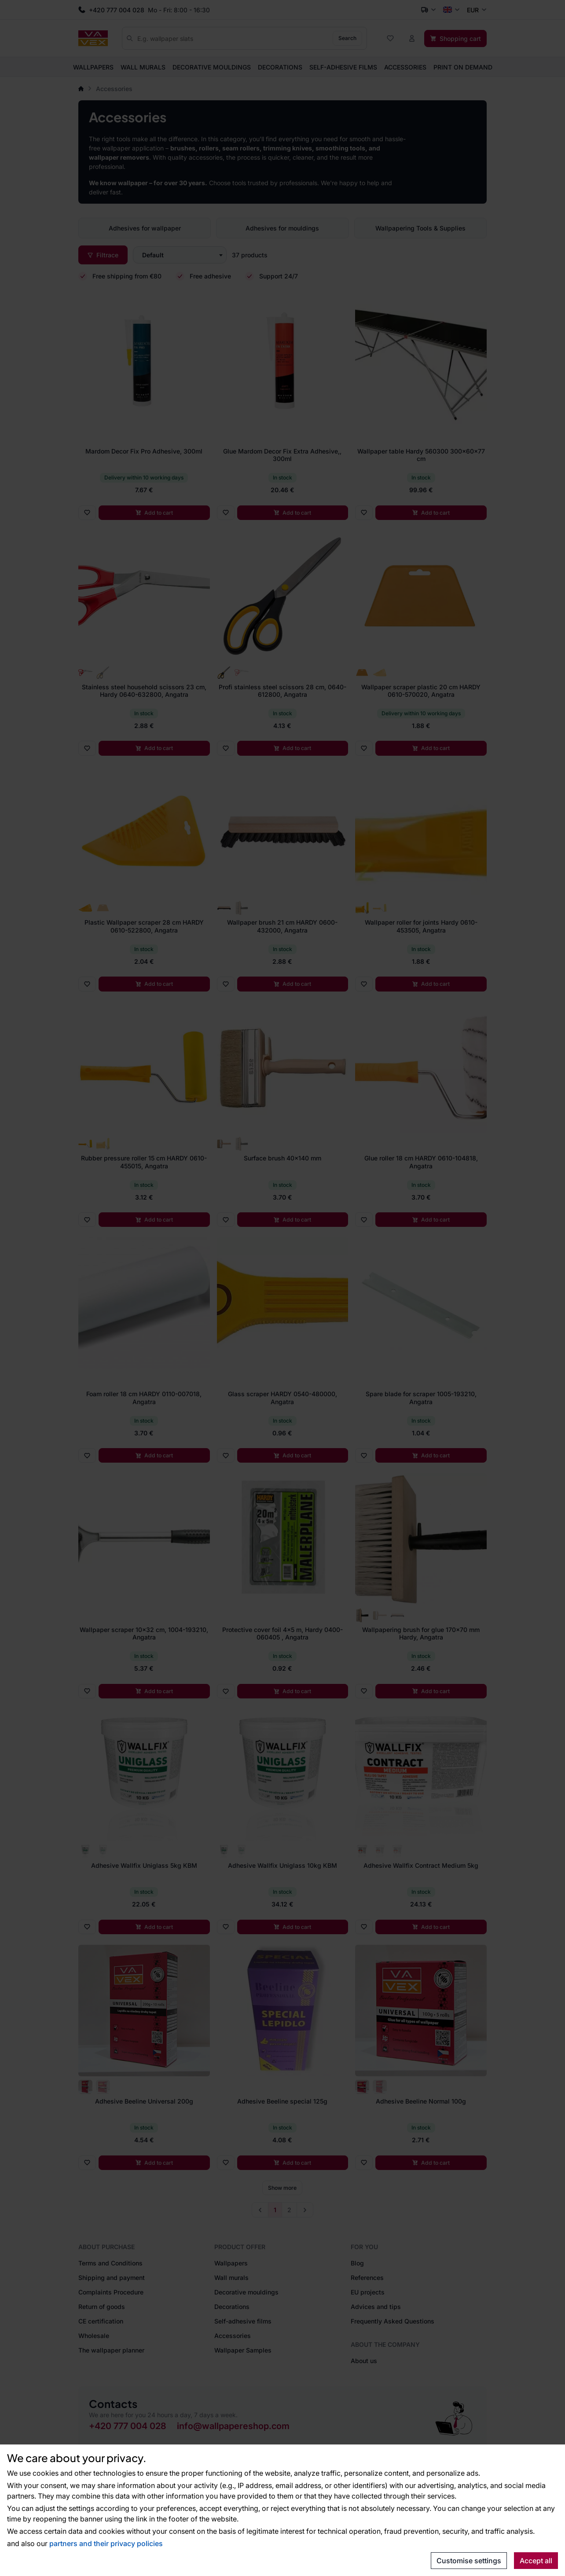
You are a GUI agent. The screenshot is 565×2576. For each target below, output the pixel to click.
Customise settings (469, 2560)
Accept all (536, 2560)
